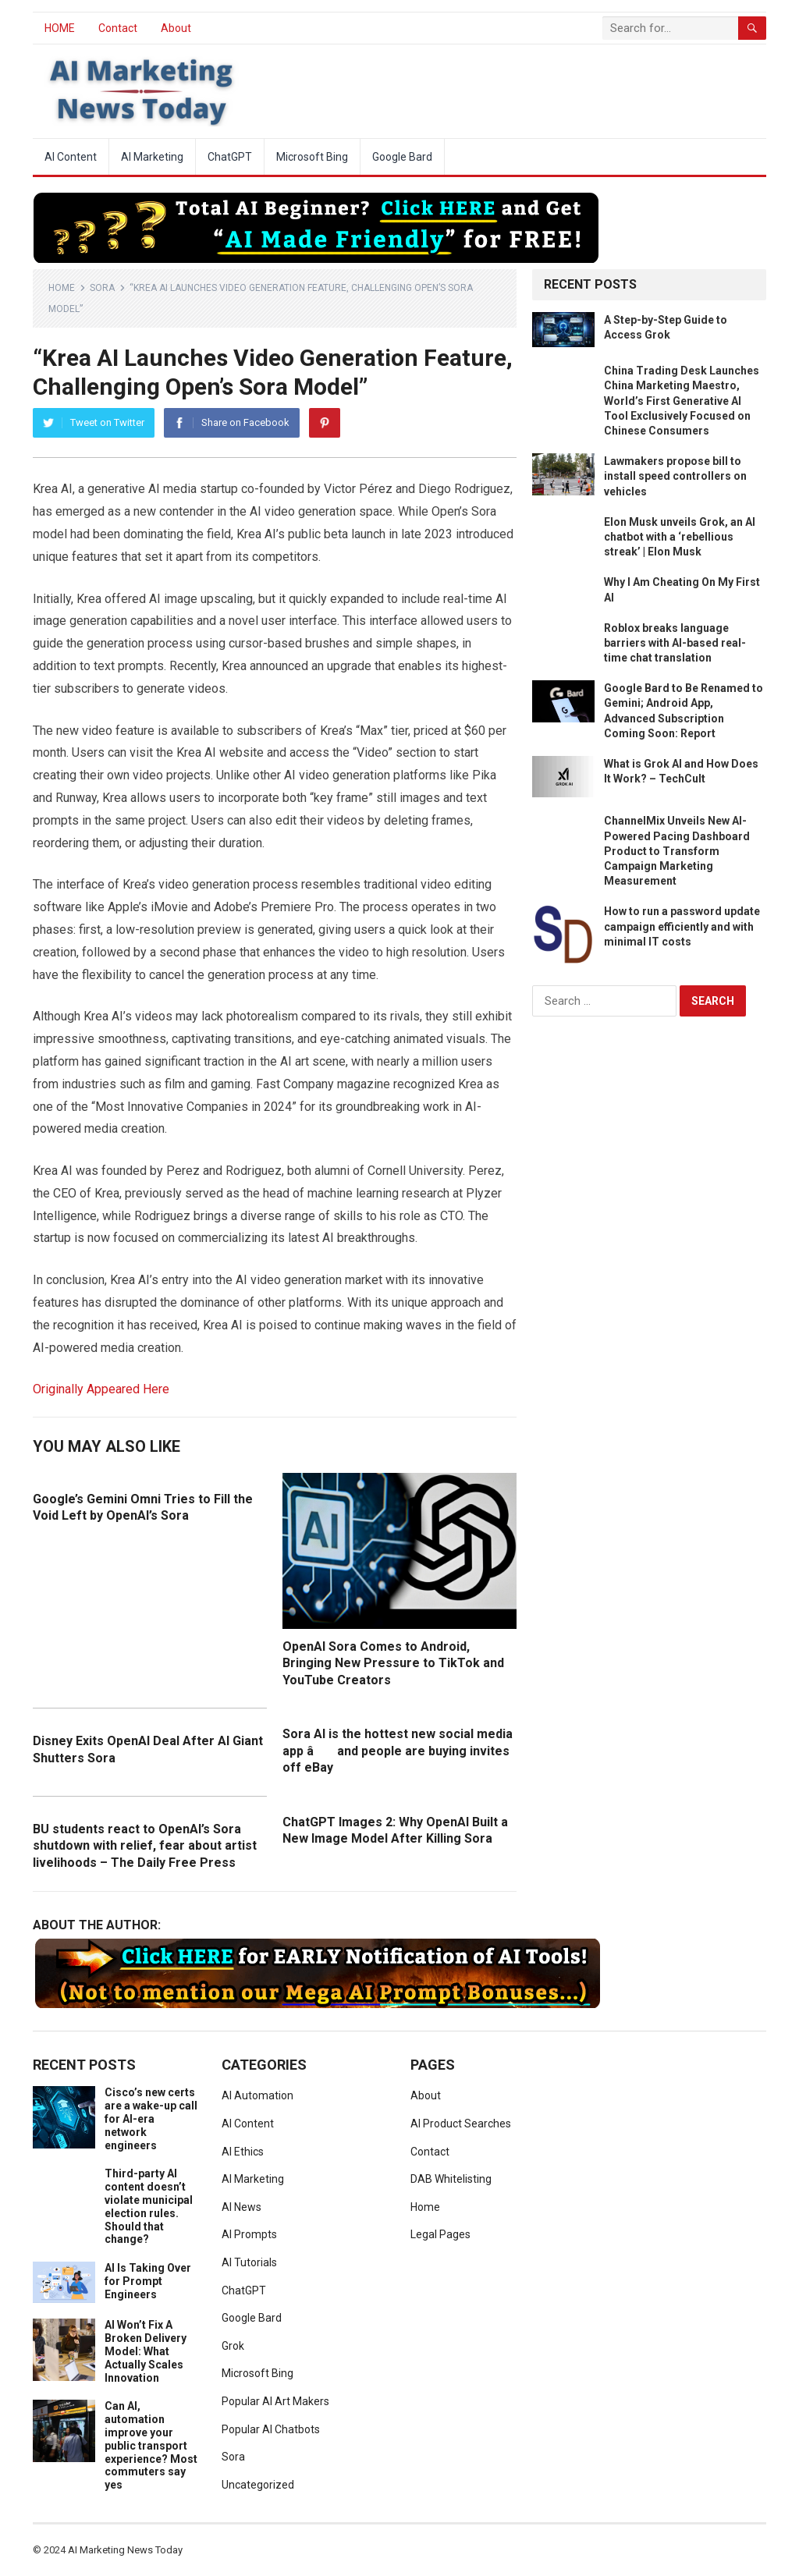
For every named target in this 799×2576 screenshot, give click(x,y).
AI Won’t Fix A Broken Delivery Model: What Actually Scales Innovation (145, 2351)
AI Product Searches (460, 2123)
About (176, 28)
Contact (117, 28)
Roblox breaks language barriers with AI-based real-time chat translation (675, 643)
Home (61, 287)
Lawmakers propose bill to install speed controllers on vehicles (675, 476)
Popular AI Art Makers (275, 2401)
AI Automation (257, 2095)
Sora (102, 287)
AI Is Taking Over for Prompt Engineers (148, 2281)
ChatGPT (230, 157)
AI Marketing (152, 157)
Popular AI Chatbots (271, 2429)
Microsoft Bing (312, 157)
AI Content (70, 157)
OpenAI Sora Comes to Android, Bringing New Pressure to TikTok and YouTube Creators (393, 1663)
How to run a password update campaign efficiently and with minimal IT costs (682, 926)
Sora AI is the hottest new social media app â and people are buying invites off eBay (397, 1750)
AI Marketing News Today (125, 2550)
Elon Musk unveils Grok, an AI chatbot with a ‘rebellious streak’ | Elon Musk (679, 537)
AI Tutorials (249, 2262)
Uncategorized (258, 2484)
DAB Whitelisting (451, 2179)
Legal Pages (440, 2234)
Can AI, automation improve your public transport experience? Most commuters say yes (151, 2445)
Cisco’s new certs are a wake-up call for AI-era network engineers (151, 2118)
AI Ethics (243, 2151)
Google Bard (402, 157)
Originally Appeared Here (101, 1389)
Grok (233, 2346)
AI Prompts (249, 2234)
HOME (59, 28)
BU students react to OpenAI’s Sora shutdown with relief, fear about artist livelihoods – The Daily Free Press (145, 1846)
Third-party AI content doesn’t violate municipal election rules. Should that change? (149, 2206)
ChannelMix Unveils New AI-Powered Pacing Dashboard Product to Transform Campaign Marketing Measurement (677, 850)
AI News (241, 2207)
